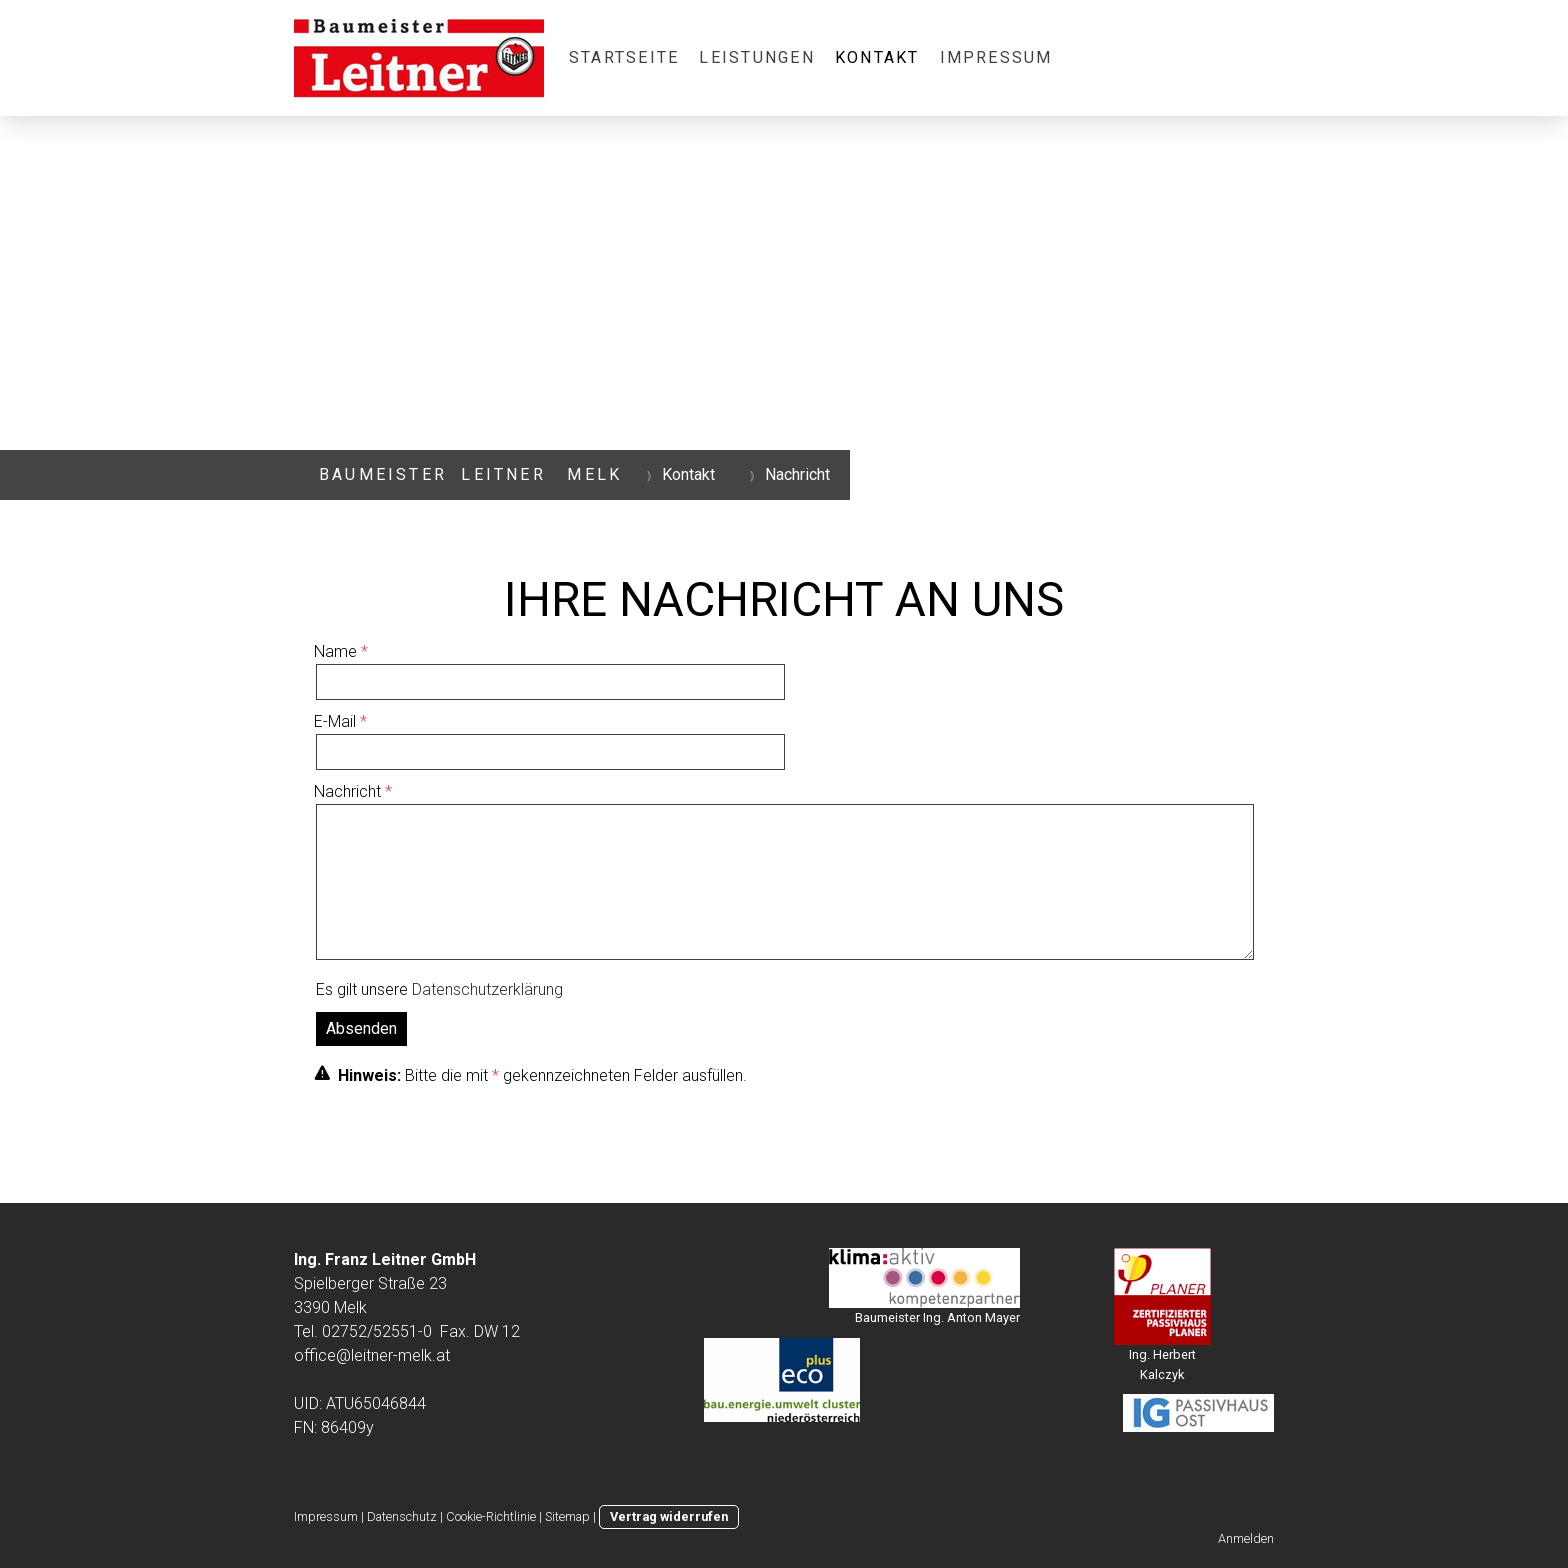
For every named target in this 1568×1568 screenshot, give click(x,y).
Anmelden (1246, 1538)
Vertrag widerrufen (669, 1516)
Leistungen (756, 57)
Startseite (624, 57)
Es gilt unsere (439, 989)
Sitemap (567, 1516)
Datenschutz (402, 1516)
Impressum (996, 57)
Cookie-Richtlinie (491, 1516)
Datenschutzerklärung (487, 989)
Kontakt (877, 57)
